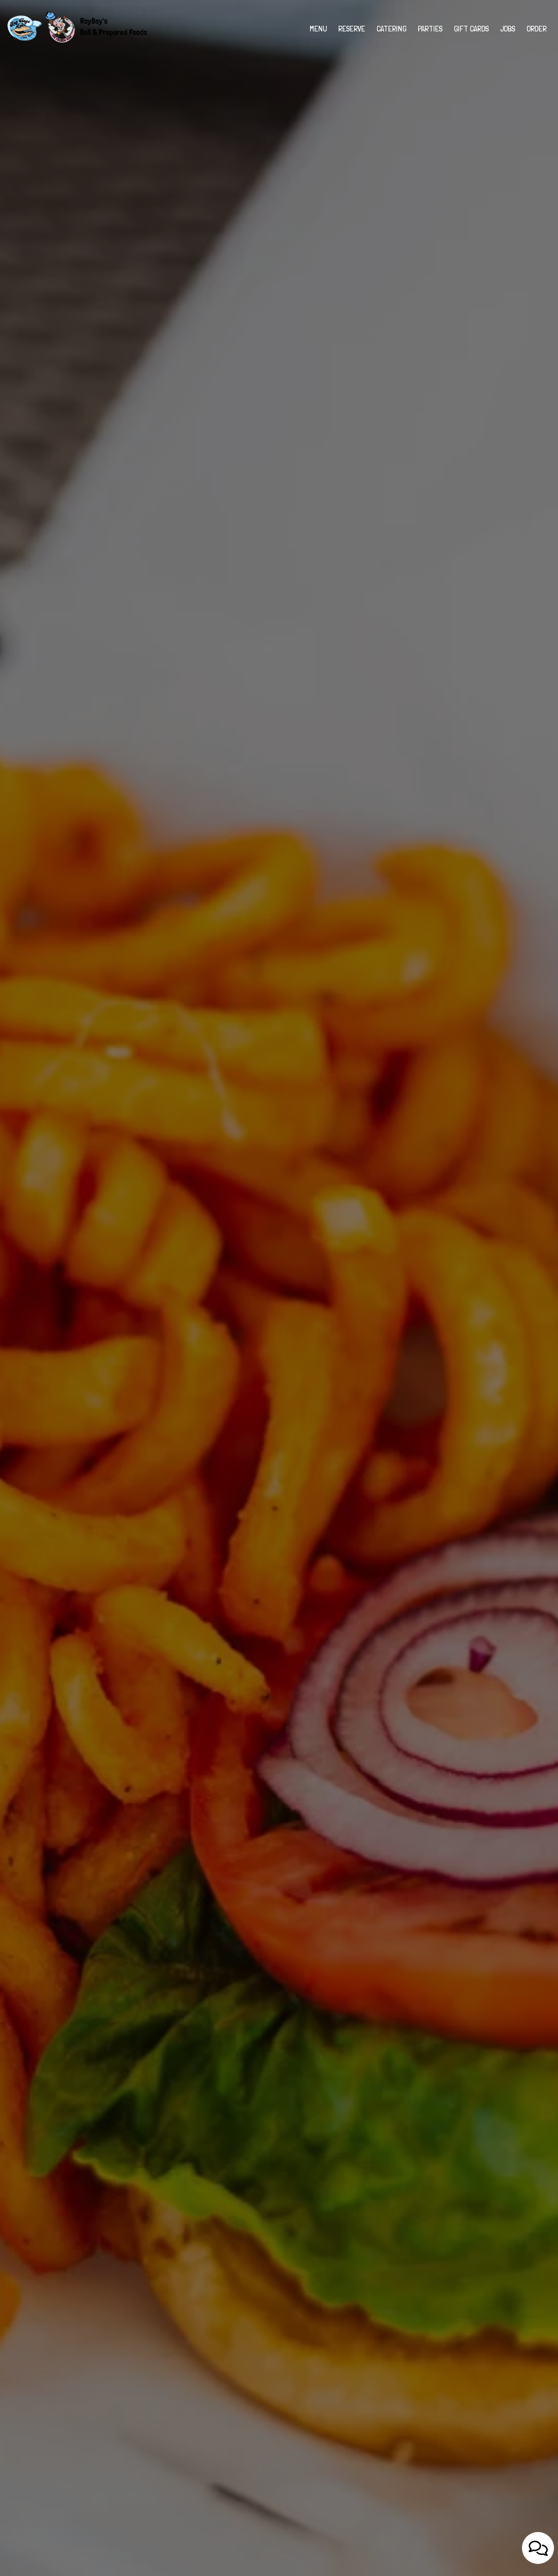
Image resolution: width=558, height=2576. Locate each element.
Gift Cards (471, 28)
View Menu (279, 1329)
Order (537, 28)
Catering (391, 28)
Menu (318, 28)
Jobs (507, 28)
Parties (430, 28)
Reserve (351, 28)
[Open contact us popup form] (538, 2548)
